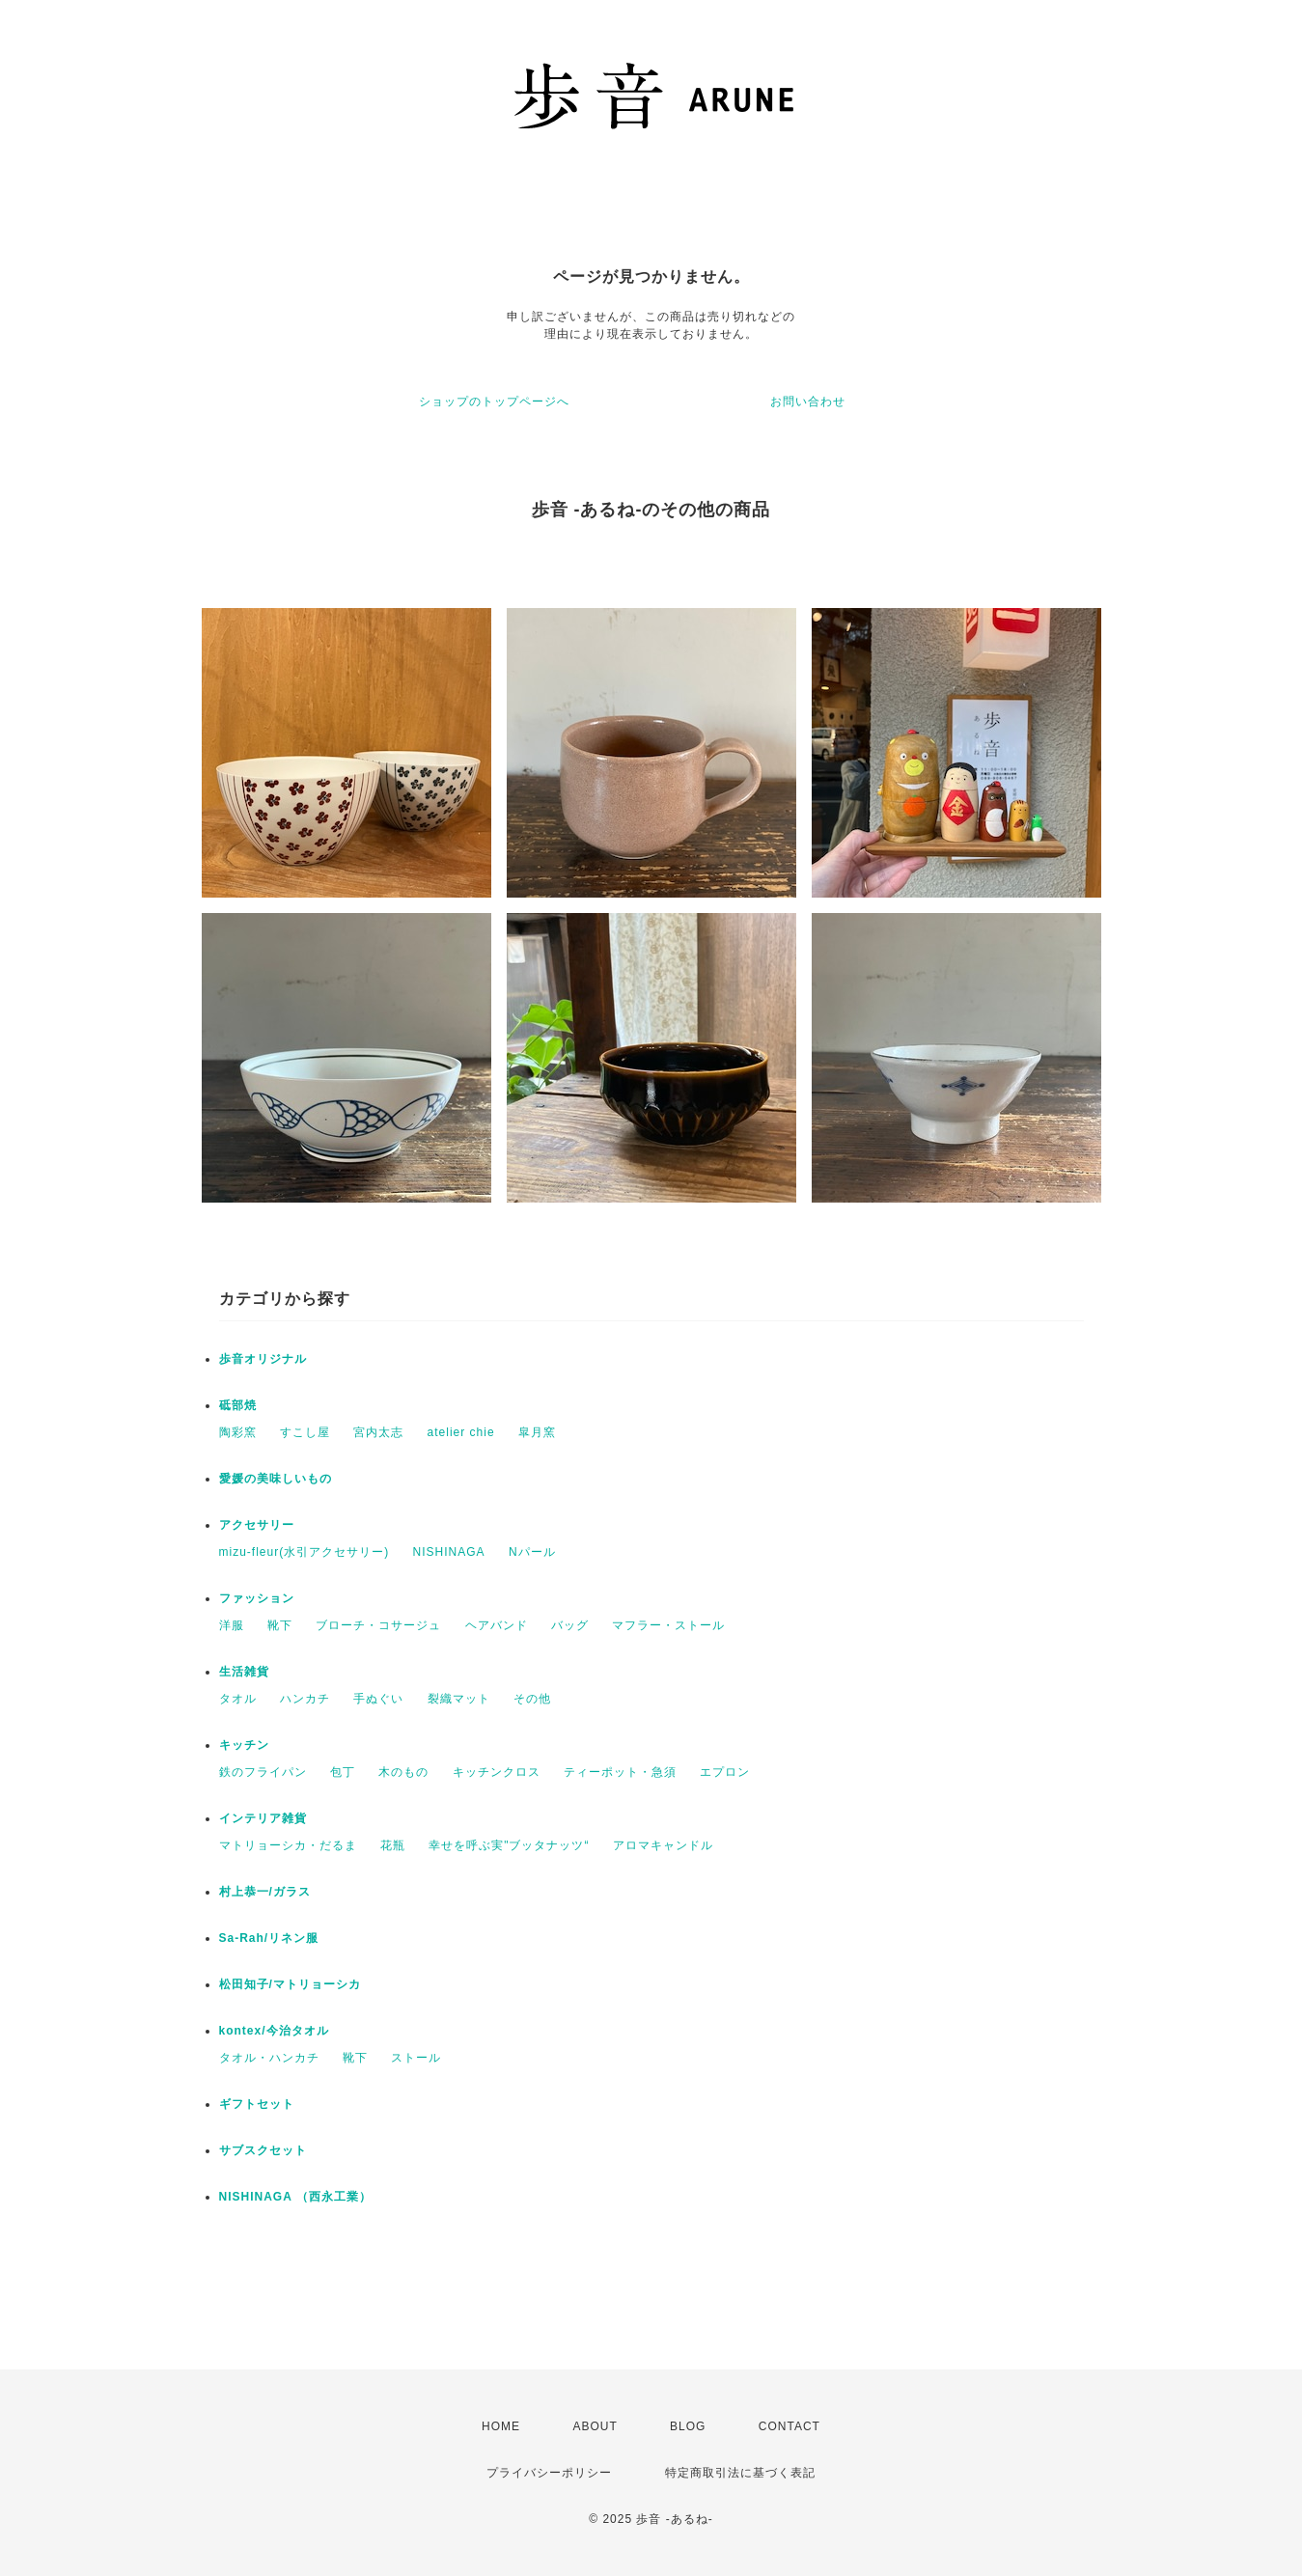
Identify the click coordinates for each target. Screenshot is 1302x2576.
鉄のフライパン (263, 1772)
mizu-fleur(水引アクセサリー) (304, 1552)
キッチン (244, 1745)
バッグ (570, 1625)
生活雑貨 (244, 1671)
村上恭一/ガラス (265, 1891)
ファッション (256, 1598)
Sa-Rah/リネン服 (269, 1938)
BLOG (688, 2426)
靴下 (279, 1625)
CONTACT (789, 2426)
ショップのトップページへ (494, 401)
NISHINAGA (449, 1552)
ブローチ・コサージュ (378, 1625)
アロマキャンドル (663, 1845)
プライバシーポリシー (549, 2472)
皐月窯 (537, 1432)
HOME (501, 2426)
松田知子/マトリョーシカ (290, 1984)
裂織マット (459, 1698)
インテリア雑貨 (263, 1818)
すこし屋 (305, 1432)
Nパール (532, 1552)
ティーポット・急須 (620, 1772)
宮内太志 (378, 1432)
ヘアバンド (496, 1625)
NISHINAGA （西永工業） (295, 2196)
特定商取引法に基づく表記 (740, 2472)
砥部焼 (238, 1405)
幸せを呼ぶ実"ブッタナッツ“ (509, 1845)
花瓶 (392, 1845)
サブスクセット (263, 2150)
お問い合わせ (807, 401)
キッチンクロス (496, 1772)
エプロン (725, 1772)
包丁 (342, 1772)
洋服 (231, 1625)
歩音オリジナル (263, 1359)
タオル (238, 1698)
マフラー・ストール (668, 1625)
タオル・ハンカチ (269, 2057)
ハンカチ (305, 1698)
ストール (416, 2057)
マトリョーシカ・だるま (288, 1845)
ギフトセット (256, 2104)
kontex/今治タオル (274, 2030)
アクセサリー (263, 1525)
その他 (532, 1698)
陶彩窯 (238, 1432)
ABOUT (594, 2426)
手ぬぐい (378, 1698)
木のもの (403, 1772)
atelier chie (461, 1432)
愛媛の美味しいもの (275, 1478)
